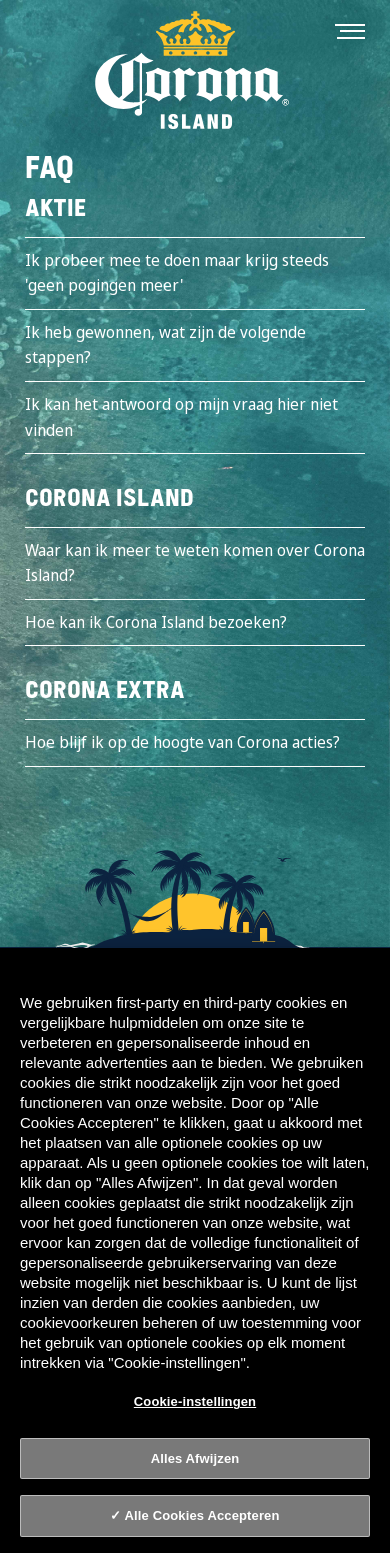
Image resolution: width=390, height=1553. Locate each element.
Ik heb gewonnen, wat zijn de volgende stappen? (165, 345)
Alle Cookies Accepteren (202, 1515)
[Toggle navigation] (350, 30)
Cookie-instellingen (195, 1401)
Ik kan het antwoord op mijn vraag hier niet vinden (181, 417)
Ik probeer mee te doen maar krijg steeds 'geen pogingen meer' (177, 273)
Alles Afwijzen (195, 1458)
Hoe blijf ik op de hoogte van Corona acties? (182, 742)
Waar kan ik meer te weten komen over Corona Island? (195, 563)
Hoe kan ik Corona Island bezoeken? (156, 622)
